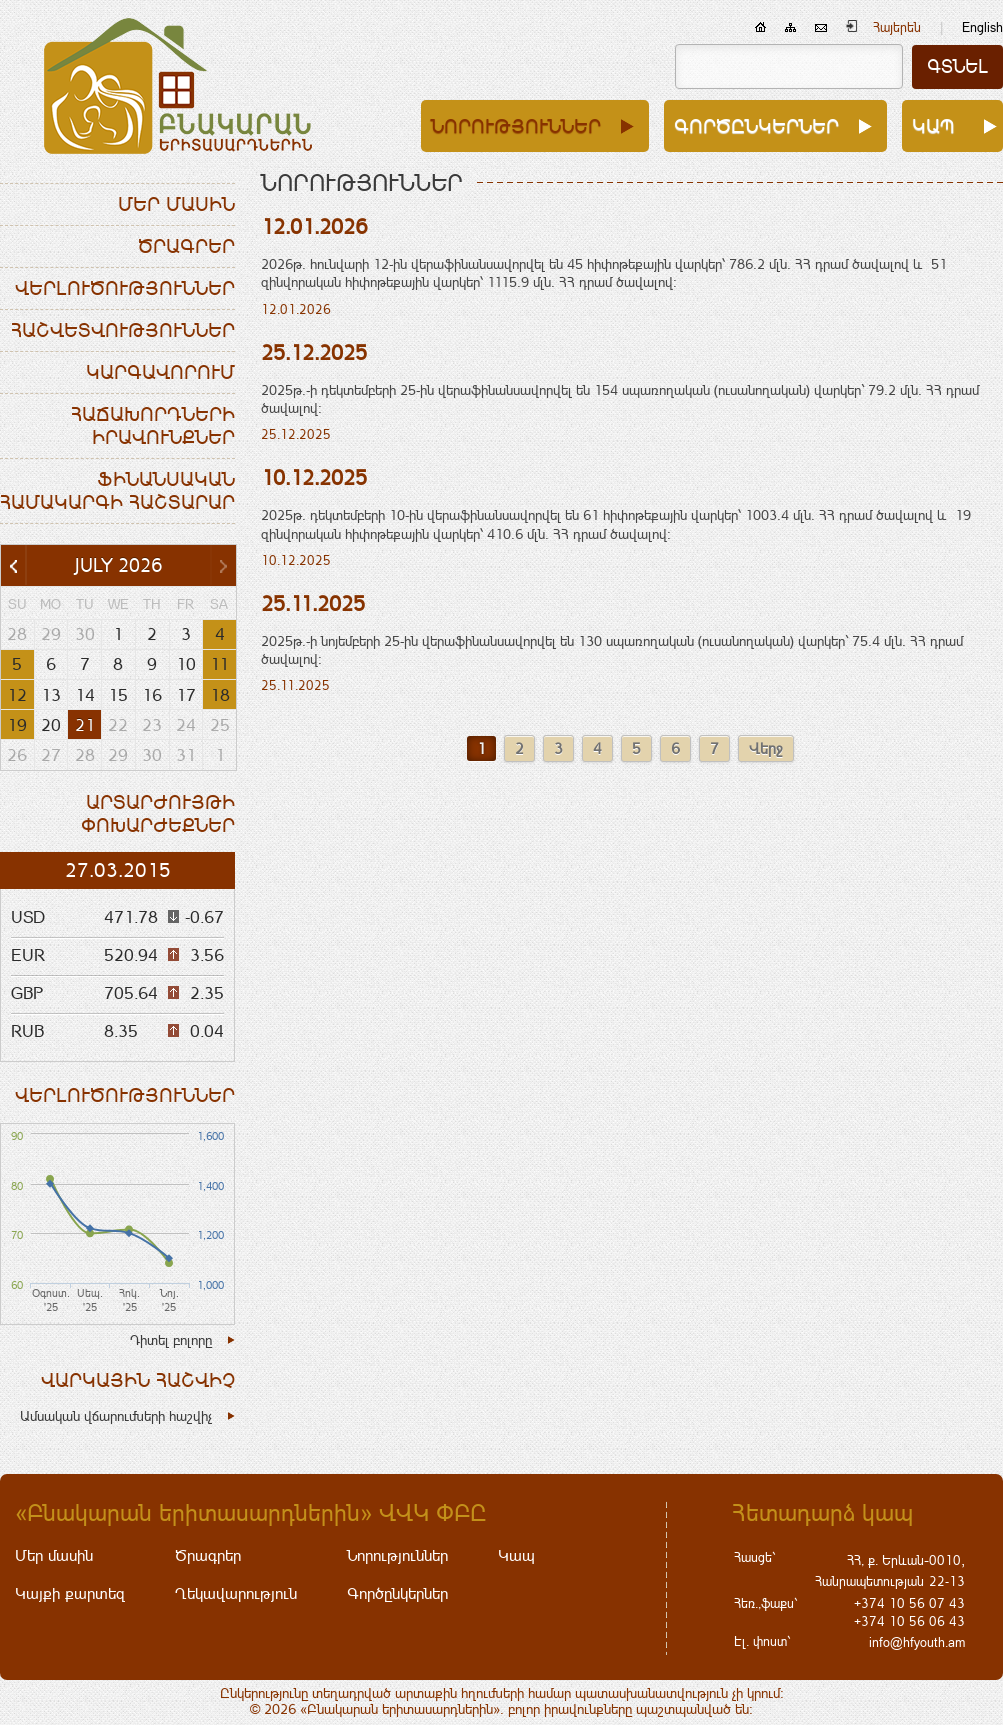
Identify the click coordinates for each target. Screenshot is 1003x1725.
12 (17, 695)
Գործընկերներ (756, 126)
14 (85, 695)
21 (85, 725)
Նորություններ (516, 126)
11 (219, 664)
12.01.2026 (314, 226)
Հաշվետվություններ (123, 330)
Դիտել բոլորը (171, 1340)
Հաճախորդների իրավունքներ (153, 425)
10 (186, 664)
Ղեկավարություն (236, 1593)
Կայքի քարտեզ (70, 1593)
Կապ (933, 126)
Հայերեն (897, 27)
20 (51, 725)
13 (51, 695)
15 (118, 695)
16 (152, 695)
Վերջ (766, 748)
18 (220, 695)
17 (186, 695)
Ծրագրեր (186, 246)
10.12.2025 (314, 477)
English (982, 27)
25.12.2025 (314, 352)
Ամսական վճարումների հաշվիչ (116, 1416)
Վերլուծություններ (125, 288)
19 (17, 725)
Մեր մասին (176, 204)
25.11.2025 (313, 603)
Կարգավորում (160, 372)
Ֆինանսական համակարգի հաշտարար (117, 490)
